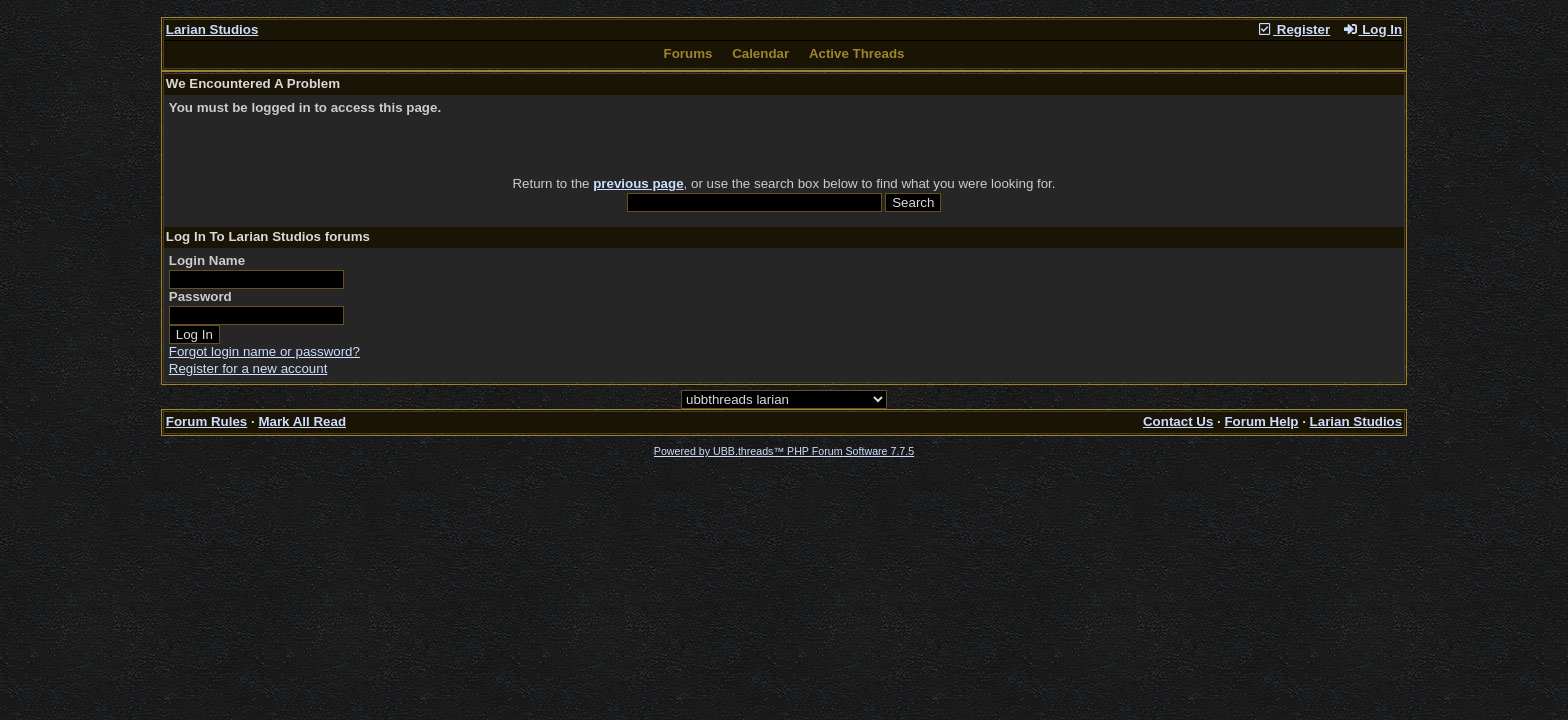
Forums (688, 53)
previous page (638, 183)
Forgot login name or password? (264, 351)
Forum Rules (206, 421)
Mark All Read (302, 421)
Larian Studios (212, 29)
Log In (1372, 29)
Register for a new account (248, 368)
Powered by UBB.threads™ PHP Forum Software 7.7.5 (784, 451)
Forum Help (1261, 421)
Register (1293, 29)
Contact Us (1178, 421)
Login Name (207, 260)
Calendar (760, 53)
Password (200, 296)
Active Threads (857, 53)
